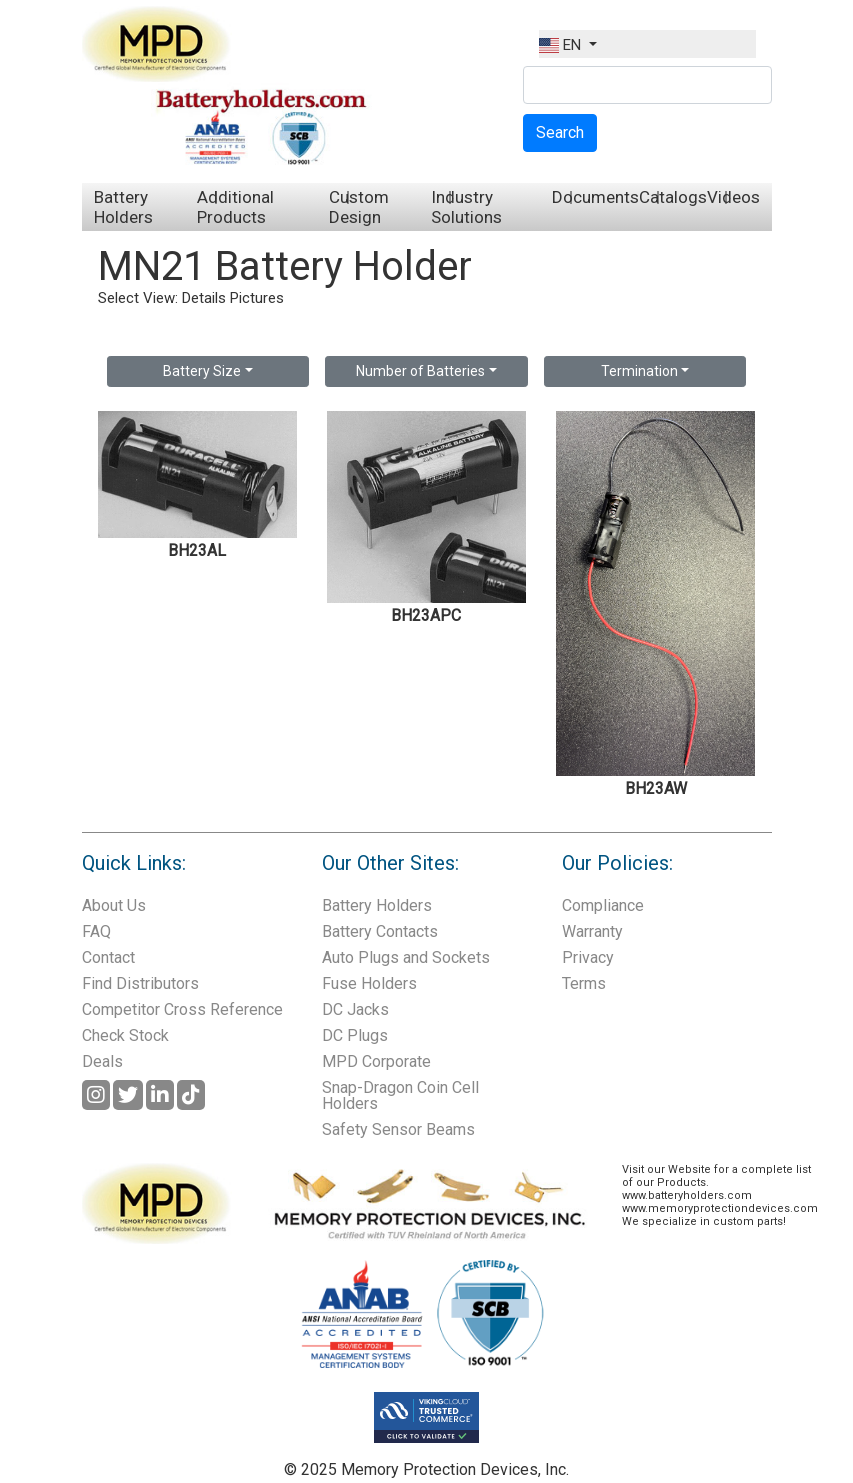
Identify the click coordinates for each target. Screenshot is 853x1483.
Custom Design (359, 207)
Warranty (592, 931)
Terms (584, 983)
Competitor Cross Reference (182, 1009)
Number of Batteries (420, 371)
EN (562, 45)
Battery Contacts (380, 931)
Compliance (603, 905)
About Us (114, 905)
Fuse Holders (369, 983)
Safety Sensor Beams (398, 1129)
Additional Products (235, 207)
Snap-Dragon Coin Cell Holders (400, 1095)
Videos (733, 197)
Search (560, 132)
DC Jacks (355, 1009)
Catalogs (673, 197)
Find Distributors (140, 983)
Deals (102, 1061)
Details (204, 298)
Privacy (588, 957)
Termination (639, 371)
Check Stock (125, 1035)
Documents (595, 197)
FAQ (96, 931)
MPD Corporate (376, 1061)
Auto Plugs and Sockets (406, 957)
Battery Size (202, 371)
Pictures (257, 298)
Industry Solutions (466, 207)
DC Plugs (355, 1035)
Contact (108, 957)
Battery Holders (123, 207)
